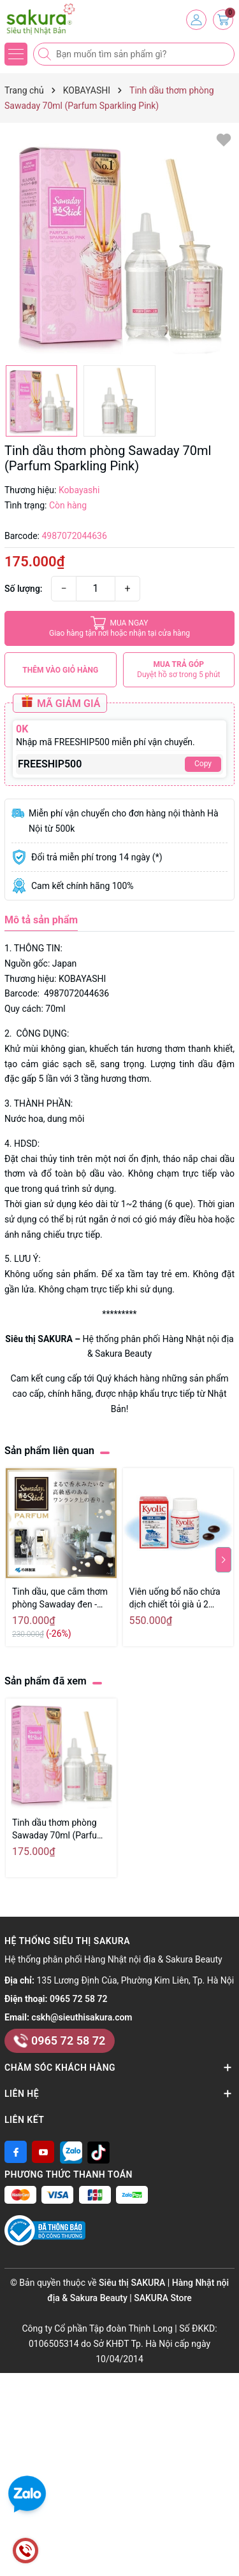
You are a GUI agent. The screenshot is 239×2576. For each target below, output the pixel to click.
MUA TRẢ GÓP (179, 670)
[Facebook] (15, 2152)
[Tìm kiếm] (46, 54)
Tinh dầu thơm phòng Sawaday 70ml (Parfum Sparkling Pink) (58, 1829)
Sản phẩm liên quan (49, 1451)
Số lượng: (23, 589)
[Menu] (15, 54)
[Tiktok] (98, 2152)
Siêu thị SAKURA (39, 1339)
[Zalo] (71, 2152)
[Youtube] (43, 2152)
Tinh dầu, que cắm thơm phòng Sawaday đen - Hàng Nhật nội (60, 1598)
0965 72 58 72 (78, 1999)
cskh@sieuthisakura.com (81, 2017)
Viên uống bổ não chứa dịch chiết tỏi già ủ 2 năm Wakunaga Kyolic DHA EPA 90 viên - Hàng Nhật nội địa (176, 1598)
